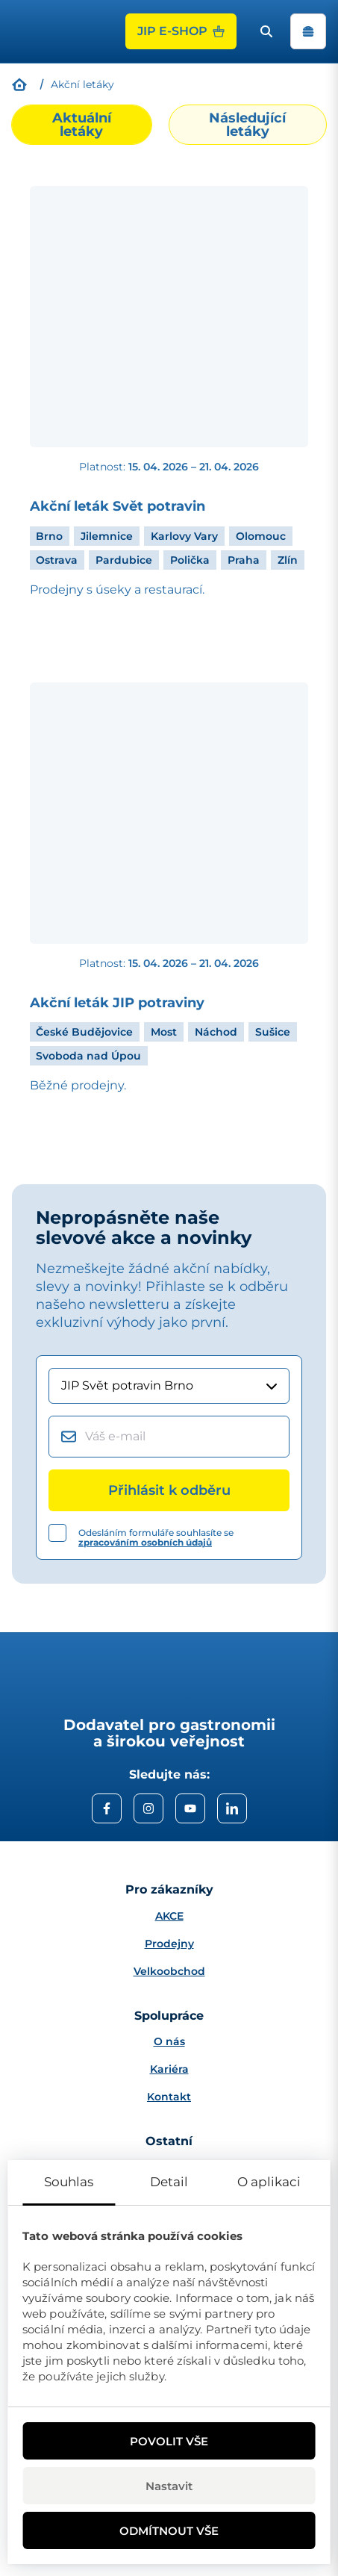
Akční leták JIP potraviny (117, 1003)
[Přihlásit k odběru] (169, 1490)
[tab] (81, 124)
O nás (169, 2041)
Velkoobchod (169, 1971)
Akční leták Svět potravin (117, 506)
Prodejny (169, 1943)
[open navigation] (308, 31)
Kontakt (169, 2096)
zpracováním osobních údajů (145, 1542)
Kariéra (169, 2069)
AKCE (169, 1916)
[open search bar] (266, 31)
